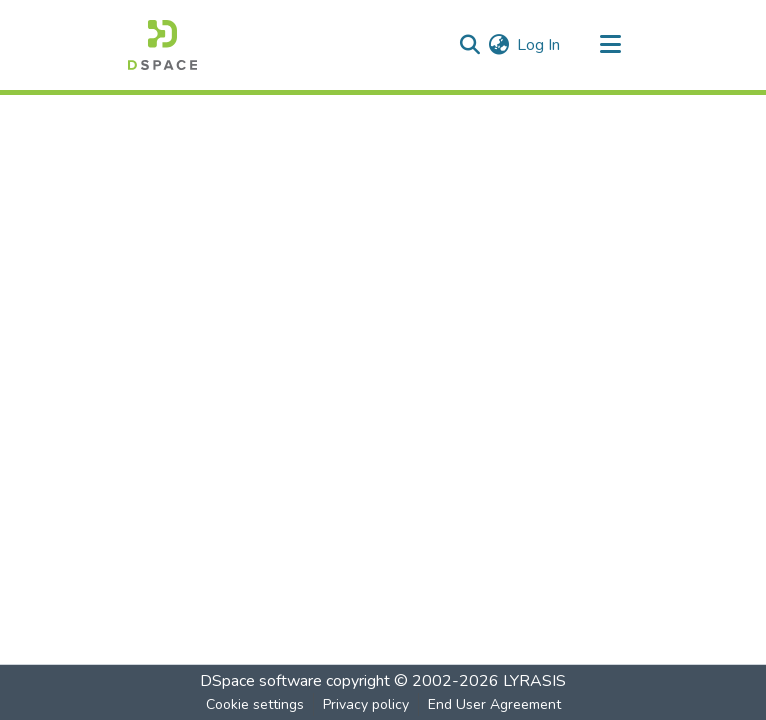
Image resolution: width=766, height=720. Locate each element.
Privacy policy (366, 704)
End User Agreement (494, 704)
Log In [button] (539, 45)
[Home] (162, 45)
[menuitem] (498, 45)
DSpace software (261, 681)
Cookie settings (255, 704)
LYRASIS (534, 681)
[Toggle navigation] (610, 45)
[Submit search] (469, 45)
